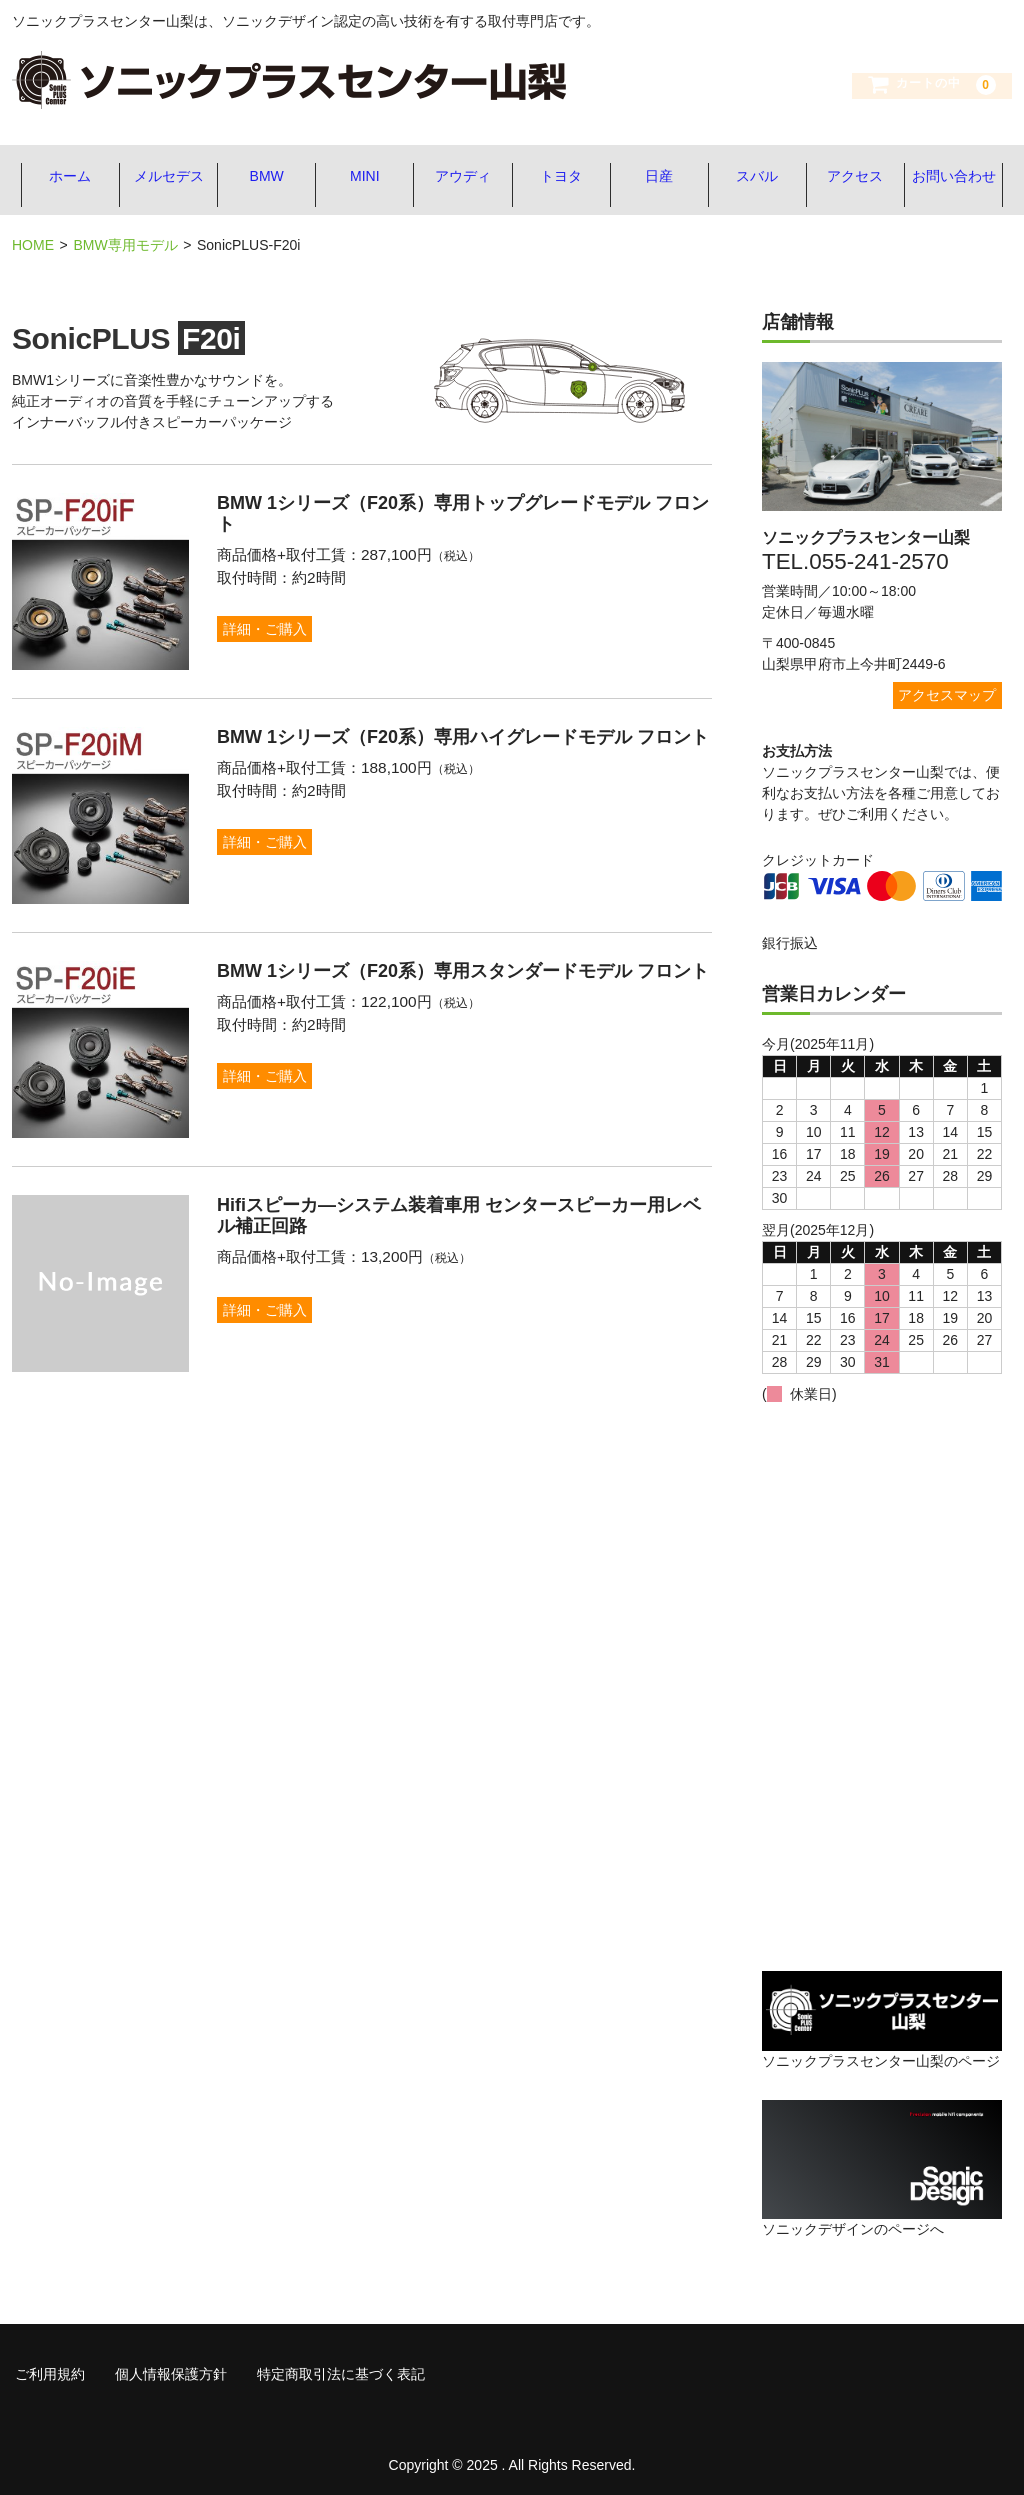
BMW (262, 177)
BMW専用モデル (125, 240)
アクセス (862, 177)
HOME (33, 240)
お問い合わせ (962, 177)
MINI (362, 177)
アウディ (462, 177)
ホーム (62, 177)
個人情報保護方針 (171, 2368)
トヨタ (562, 177)
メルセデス (162, 177)
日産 (662, 177)
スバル (762, 177)
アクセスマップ (947, 689)
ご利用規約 (50, 2368)
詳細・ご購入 (268, 623)
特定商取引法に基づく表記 (341, 2368)
